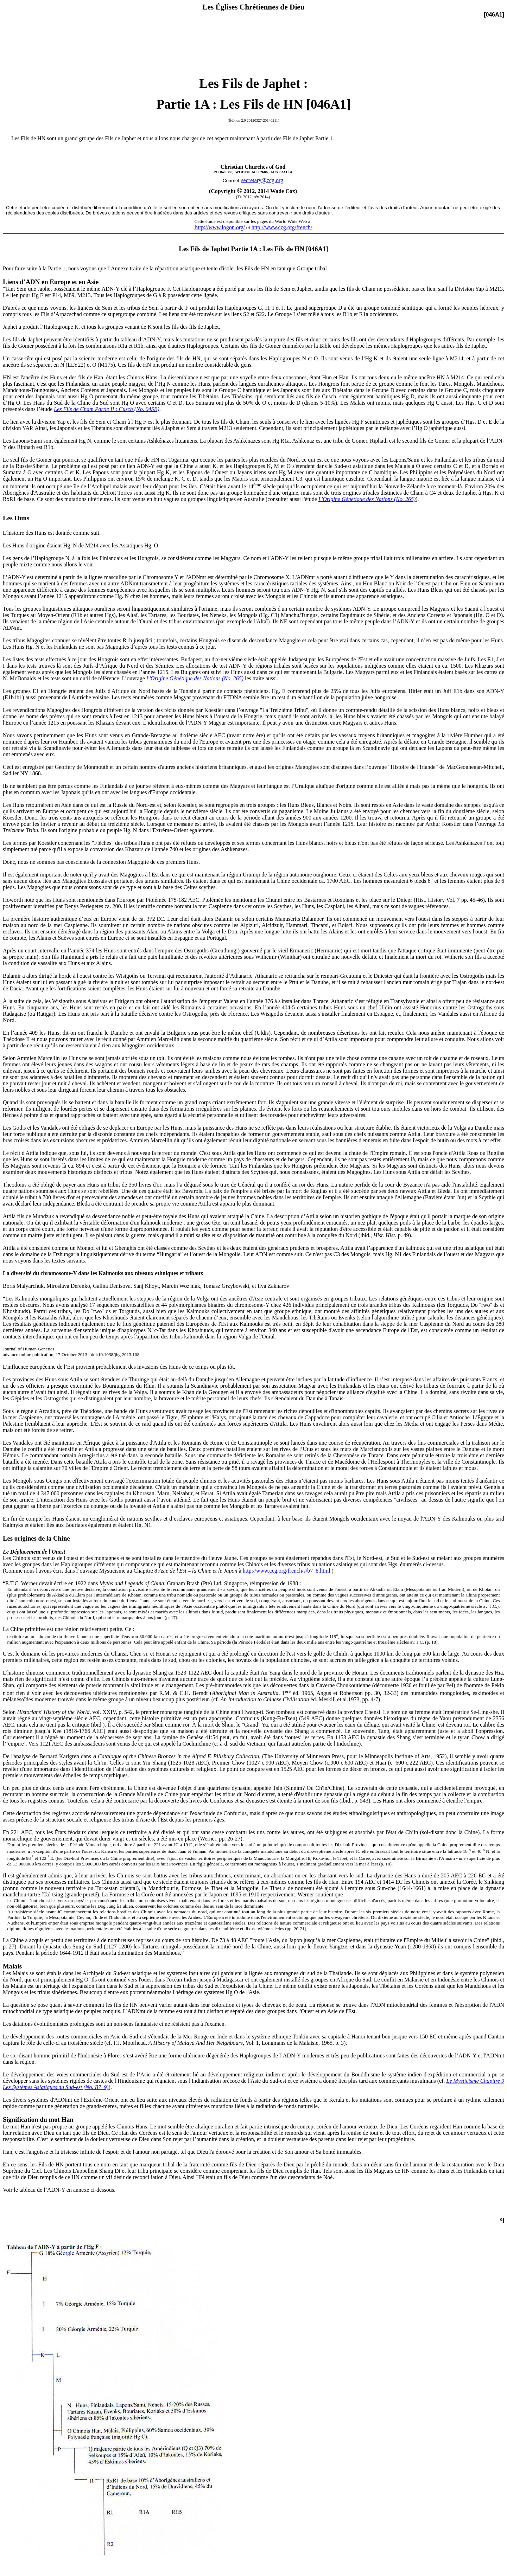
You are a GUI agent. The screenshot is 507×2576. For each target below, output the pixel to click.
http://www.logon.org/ (220, 227)
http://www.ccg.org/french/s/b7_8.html (286, 1571)
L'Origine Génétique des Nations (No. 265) (194, 678)
